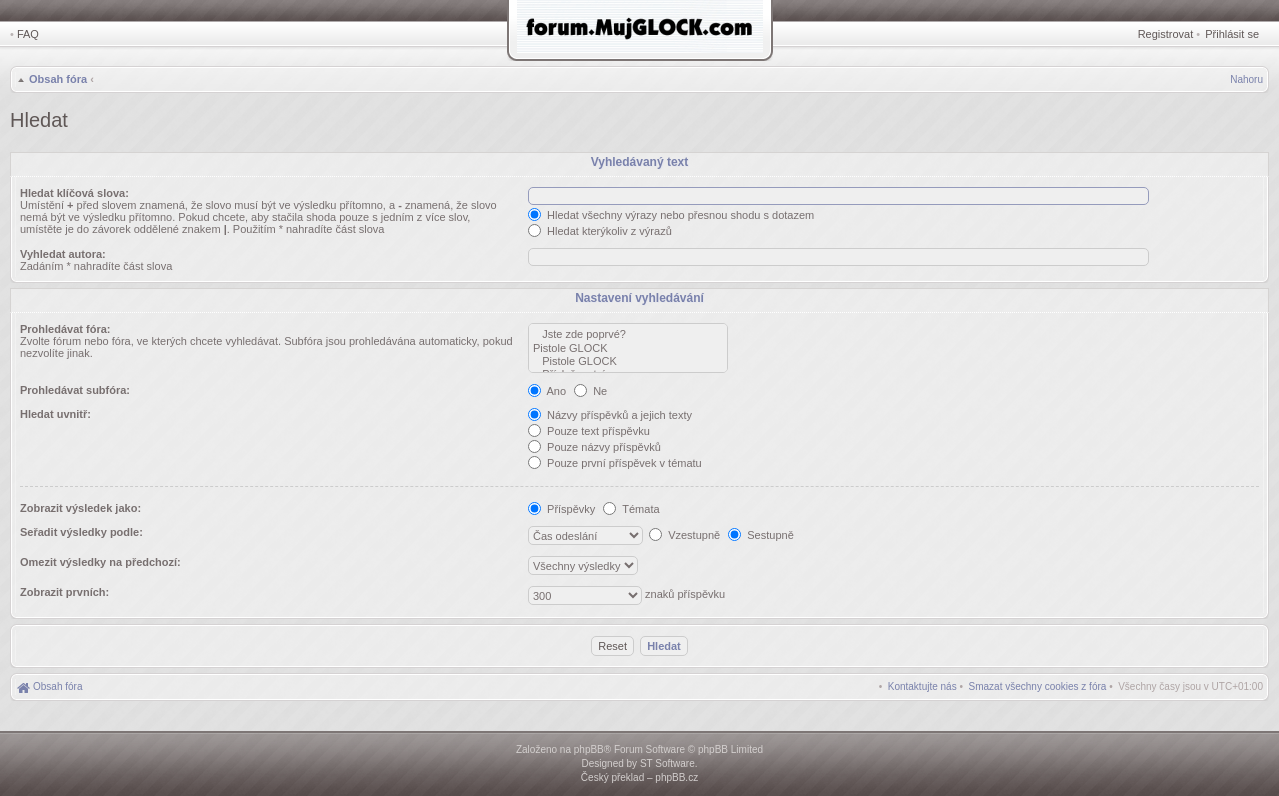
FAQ (28, 34)
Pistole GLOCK (628, 348)
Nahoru (1246, 79)
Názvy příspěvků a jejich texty (610, 415)
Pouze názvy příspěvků (594, 447)
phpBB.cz (676, 777)
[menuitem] (1038, 686)
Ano (547, 391)
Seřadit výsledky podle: (81, 532)
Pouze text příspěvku (589, 431)
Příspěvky (561, 509)
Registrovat (1166, 34)
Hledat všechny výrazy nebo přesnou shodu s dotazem (671, 215)
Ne (590, 391)
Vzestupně (684, 535)
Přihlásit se (1232, 34)
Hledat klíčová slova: (74, 193)
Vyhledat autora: (63, 254)
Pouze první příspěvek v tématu (615, 463)
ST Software (667, 763)
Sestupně (761, 535)
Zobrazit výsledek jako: (80, 508)
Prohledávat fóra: (65, 329)
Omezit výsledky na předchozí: (100, 562)
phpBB (589, 749)
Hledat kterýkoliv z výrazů (600, 231)
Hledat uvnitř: (55, 414)
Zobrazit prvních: (64, 592)
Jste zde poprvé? (628, 334)
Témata (631, 509)
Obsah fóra (58, 79)
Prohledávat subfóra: (75, 390)
